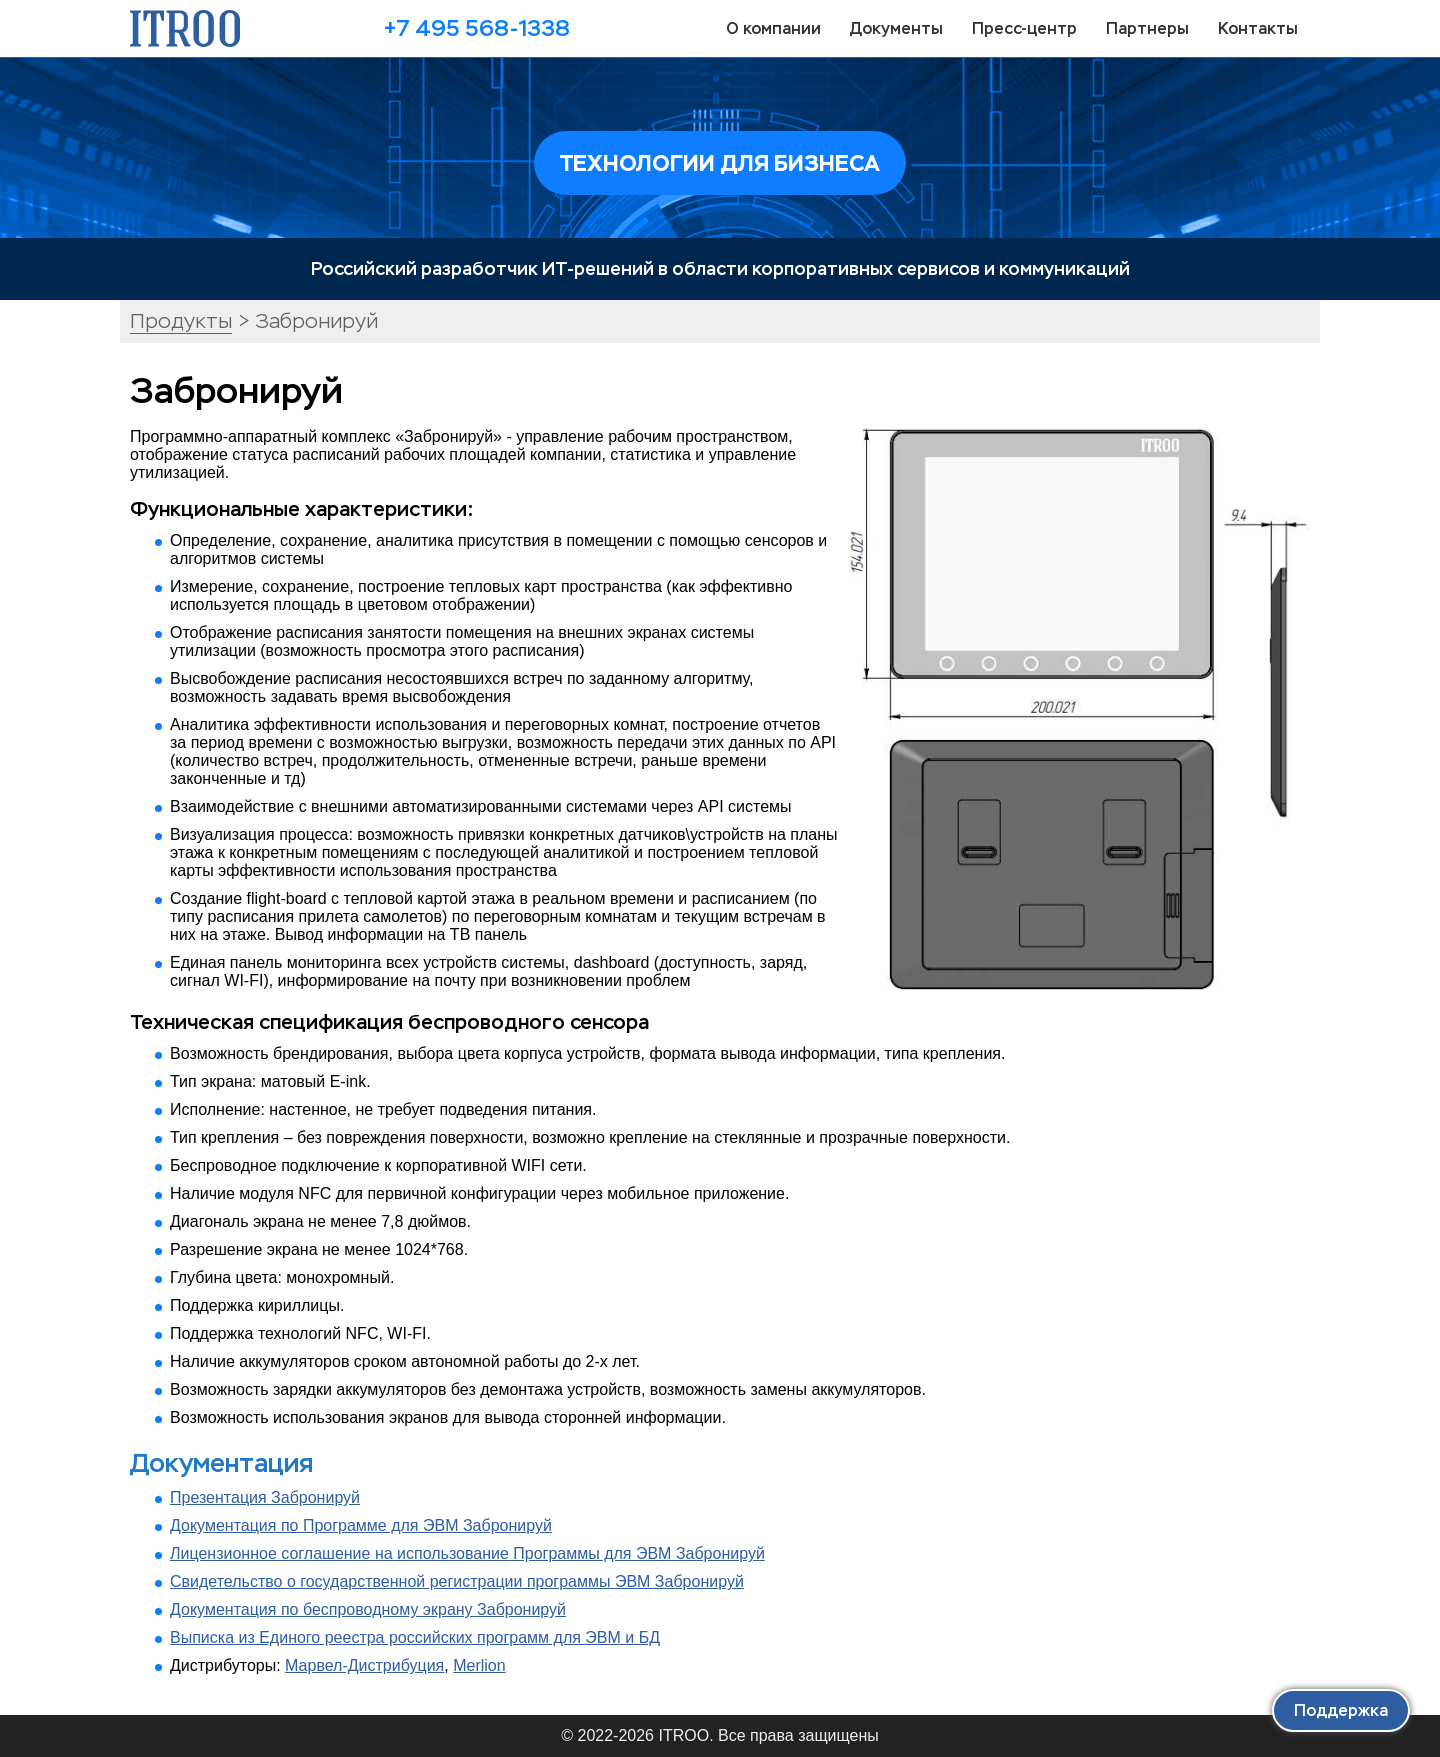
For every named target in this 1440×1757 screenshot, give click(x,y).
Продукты (181, 321)
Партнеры (1147, 28)
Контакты (1258, 28)
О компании (773, 28)
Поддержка (1341, 1710)
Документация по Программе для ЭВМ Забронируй (361, 1525)
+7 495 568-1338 (477, 28)
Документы (896, 28)
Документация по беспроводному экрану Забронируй (368, 1609)
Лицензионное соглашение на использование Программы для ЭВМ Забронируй (467, 1553)
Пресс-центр (1024, 28)
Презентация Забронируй (265, 1497)
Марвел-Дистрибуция (364, 1665)
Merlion (479, 1665)
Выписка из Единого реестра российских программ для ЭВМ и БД (415, 1637)
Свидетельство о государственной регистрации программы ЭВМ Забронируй (457, 1581)
